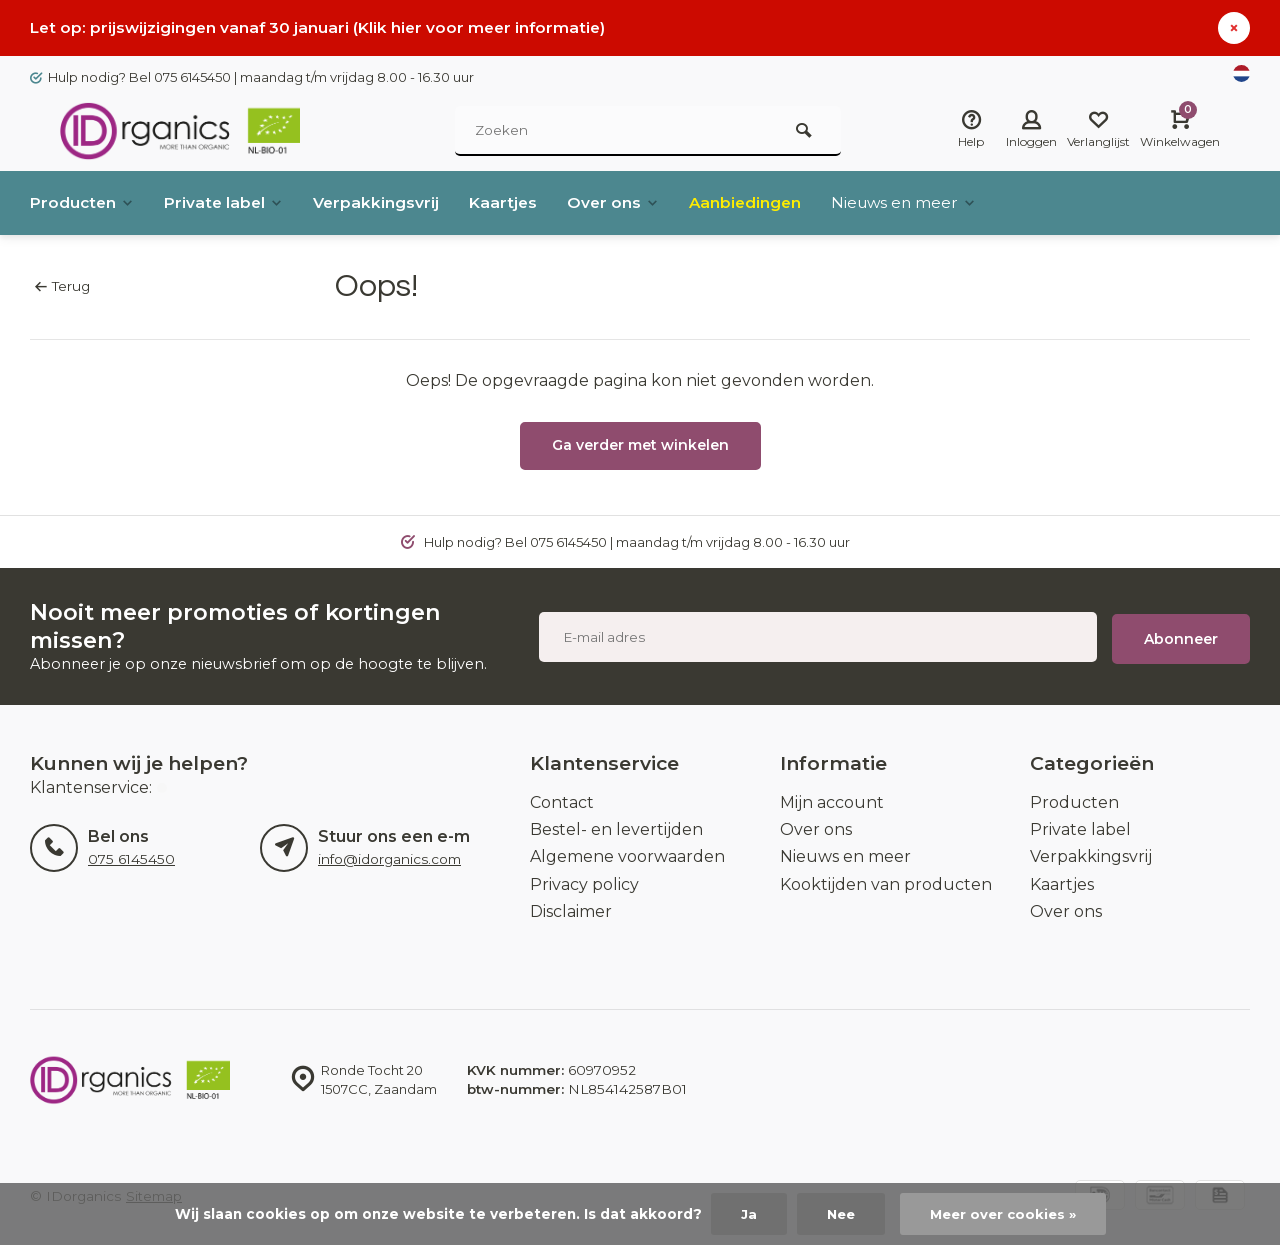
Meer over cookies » (1004, 1214)
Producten (83, 202)
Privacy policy (584, 884)
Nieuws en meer (920, 202)
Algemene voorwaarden (627, 856)
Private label (228, 202)
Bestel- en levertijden (616, 829)
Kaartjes (511, 202)
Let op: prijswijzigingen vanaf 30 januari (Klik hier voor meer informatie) (322, 27)
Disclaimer (571, 911)
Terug (62, 286)
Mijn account (832, 802)
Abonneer (1181, 637)
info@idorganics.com (389, 859)
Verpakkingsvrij (383, 202)
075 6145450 (131, 859)
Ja (744, 1214)
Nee (837, 1214)
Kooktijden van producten (886, 884)
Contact (562, 802)
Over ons (623, 202)
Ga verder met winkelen (640, 445)
